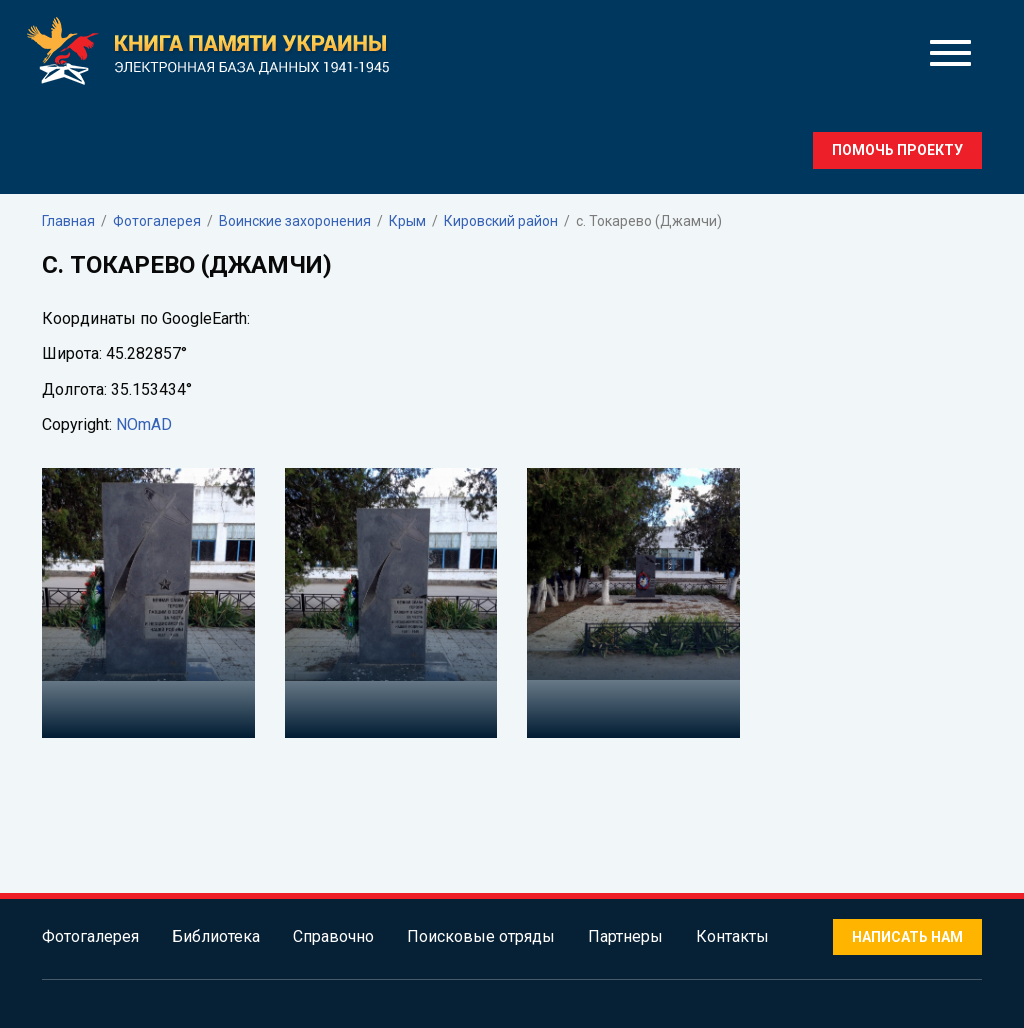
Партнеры (625, 936)
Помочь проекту (897, 150)
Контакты (732, 936)
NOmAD (144, 424)
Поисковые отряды (481, 936)
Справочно (333, 936)
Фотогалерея (90, 936)
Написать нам (907, 937)
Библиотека (216, 936)
